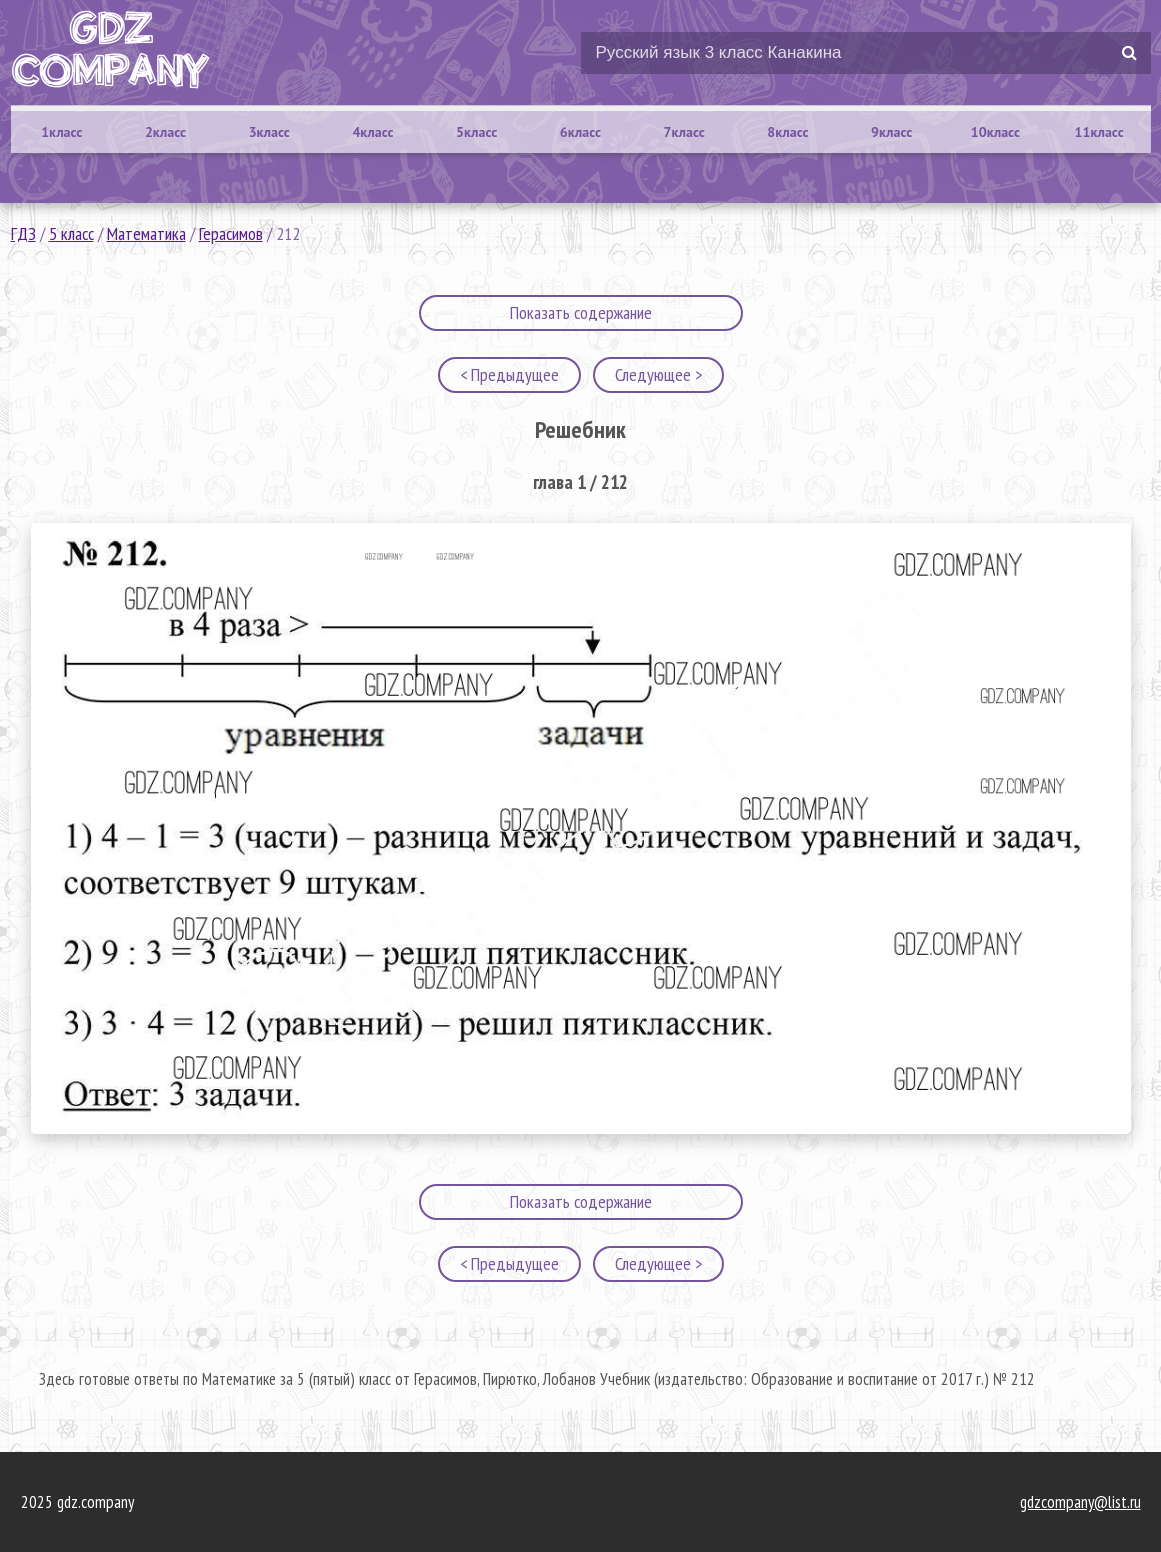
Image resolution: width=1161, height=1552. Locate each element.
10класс (995, 132)
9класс (891, 132)
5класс (476, 132)
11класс (1099, 132)
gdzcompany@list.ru (1080, 1502)
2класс (165, 132)
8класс (787, 132)
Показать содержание (581, 312)
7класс (684, 132)
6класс (580, 132)
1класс (61, 132)
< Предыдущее (509, 374)
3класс (269, 132)
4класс (372, 132)
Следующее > (658, 374)
